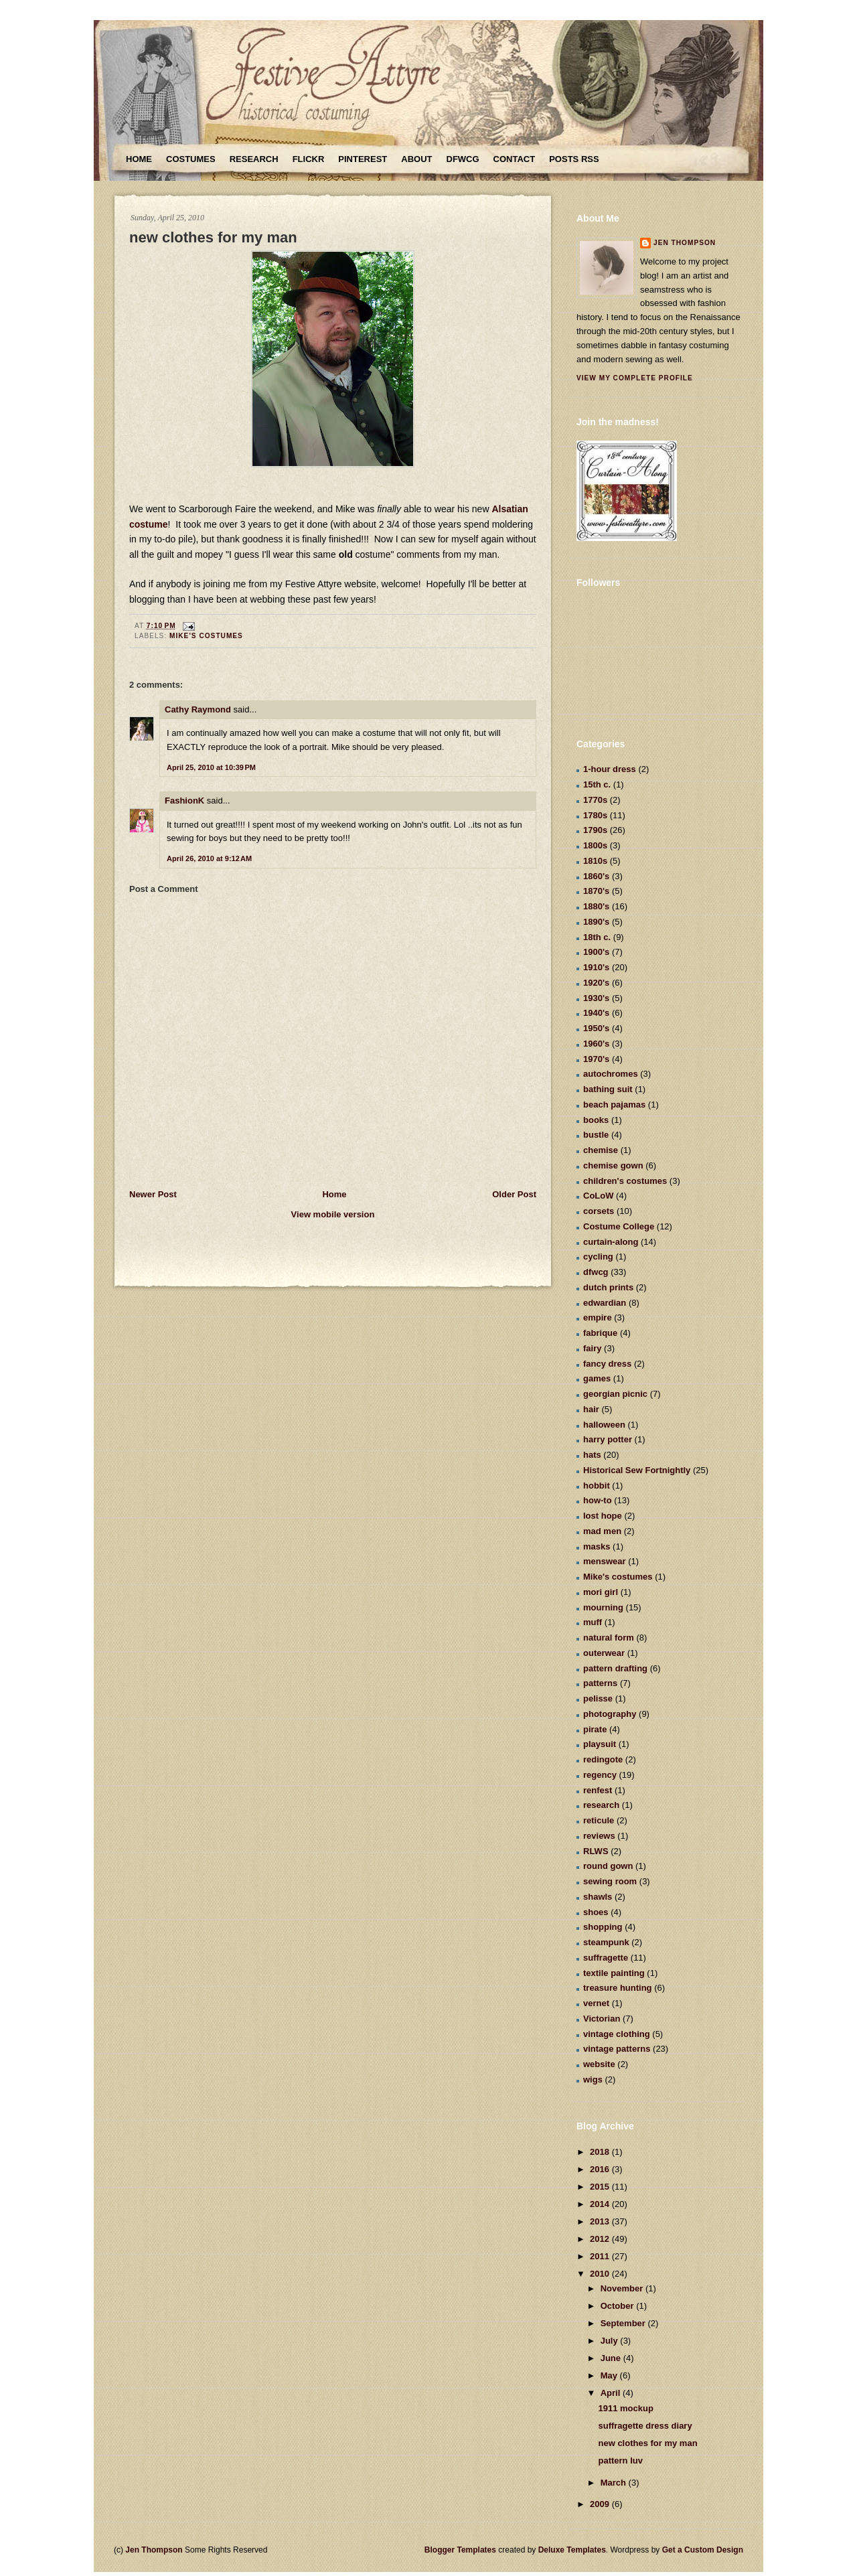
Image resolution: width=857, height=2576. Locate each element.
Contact (514, 159)
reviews (599, 1836)
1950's (596, 1028)
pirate (595, 1729)
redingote (603, 1759)
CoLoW (598, 1196)
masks (596, 1546)
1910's (596, 967)
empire (597, 1317)
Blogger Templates (460, 2550)
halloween (604, 1425)
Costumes (191, 159)
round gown (608, 1866)
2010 (601, 2274)
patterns (600, 1683)
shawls (597, 1897)
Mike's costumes (206, 635)
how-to (597, 1500)
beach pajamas (614, 1105)
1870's (596, 891)
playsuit (599, 1744)
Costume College (618, 1226)
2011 (601, 2256)
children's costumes (625, 1181)
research (601, 1805)
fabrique (600, 1333)
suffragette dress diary (645, 2426)
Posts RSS (574, 159)
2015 (601, 2187)
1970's (596, 1059)
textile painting (614, 1973)
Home (139, 159)
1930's (596, 998)
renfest (597, 1790)
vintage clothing (616, 2034)
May (610, 2375)
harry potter (607, 1439)
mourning (603, 1607)
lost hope (602, 1516)
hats (592, 1455)
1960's (596, 1044)
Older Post (514, 1194)
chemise (600, 1150)
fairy (592, 1348)
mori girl (600, 1592)
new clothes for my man (213, 237)
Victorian (601, 2019)
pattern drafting (615, 1668)
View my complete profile (634, 378)
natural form (608, 1638)
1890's (596, 922)
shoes (596, 1912)
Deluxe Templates (572, 2550)
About (416, 159)
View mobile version (333, 1214)
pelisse (598, 1698)
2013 (601, 2221)
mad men (602, 1531)
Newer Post (153, 1194)
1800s (595, 845)
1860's (596, 876)
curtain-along (610, 1242)
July (611, 2341)
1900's (596, 952)
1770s (595, 800)
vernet (596, 2003)
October (618, 2306)
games (597, 1378)
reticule (598, 1820)
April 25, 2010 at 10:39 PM (211, 767)
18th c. (597, 937)
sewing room (610, 1881)
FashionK (184, 800)
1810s (595, 861)
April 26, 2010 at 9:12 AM (209, 858)
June (612, 2358)
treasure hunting (617, 1988)
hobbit (596, 1486)
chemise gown (613, 1165)
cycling (598, 1257)
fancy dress (607, 1364)
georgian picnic (615, 1394)
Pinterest (362, 159)
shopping (603, 1927)
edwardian (604, 1303)
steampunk (606, 1942)
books (596, 1120)
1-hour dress (609, 769)
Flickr (309, 159)
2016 (601, 2169)
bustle (596, 1135)
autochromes (610, 1074)
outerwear (604, 1653)
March (615, 2483)
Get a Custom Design (702, 2550)
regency (600, 1775)
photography (609, 1714)
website (599, 2064)
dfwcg (596, 1272)
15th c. (597, 784)
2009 (601, 2504)
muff (592, 1622)
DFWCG (463, 159)
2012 (601, 2239)
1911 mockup (625, 2408)
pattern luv (620, 2460)
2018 (601, 2152)
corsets (598, 1211)
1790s (595, 830)
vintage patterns (616, 2049)
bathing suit (608, 1089)
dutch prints (608, 1287)
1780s (595, 815)
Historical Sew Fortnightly (636, 1470)
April (612, 2393)
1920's (596, 983)
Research (254, 159)
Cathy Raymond (198, 709)
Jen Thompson (684, 242)
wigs (593, 2079)
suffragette (605, 1958)
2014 (601, 2204)
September (624, 2323)
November (623, 2288)
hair (591, 1409)
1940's (596, 1013)
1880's (596, 906)
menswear (604, 1561)
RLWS (596, 1851)
